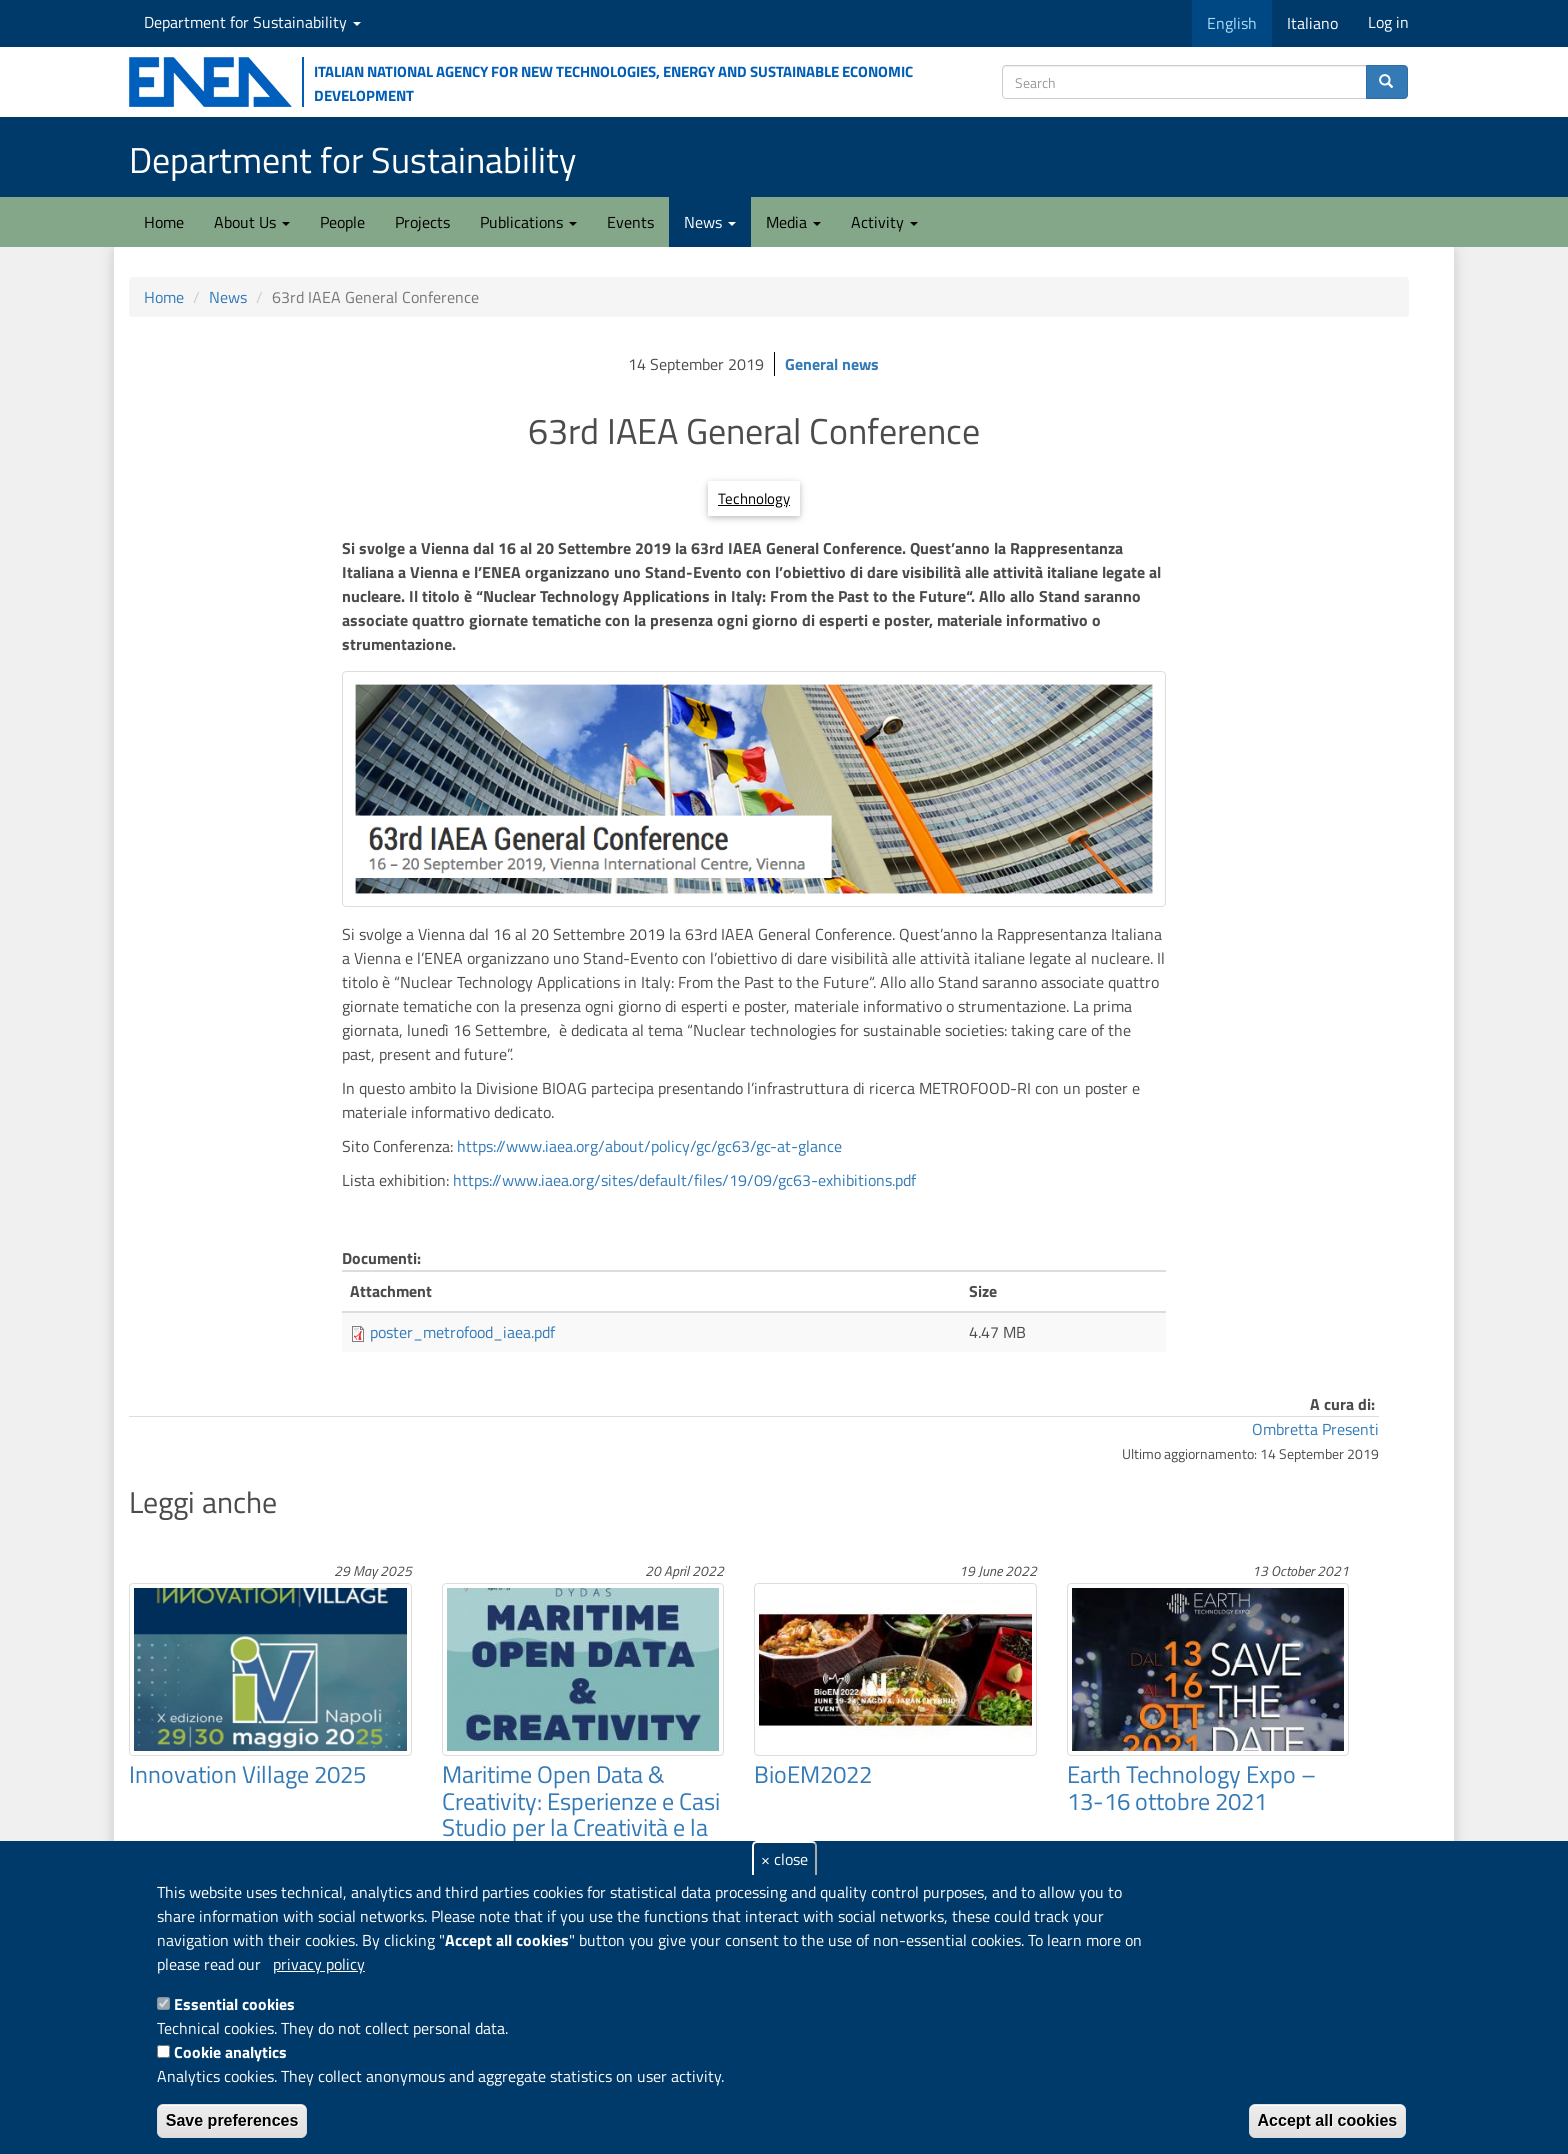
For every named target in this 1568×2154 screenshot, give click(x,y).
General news (832, 364)
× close (784, 1859)
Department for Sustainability (252, 22)
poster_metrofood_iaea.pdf (462, 1332)
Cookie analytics (230, 2052)
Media (793, 222)
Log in (1388, 22)
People (342, 222)
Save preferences (232, 2120)
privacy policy (319, 1964)
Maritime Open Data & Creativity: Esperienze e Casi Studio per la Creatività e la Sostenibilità (581, 1813)
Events (630, 222)
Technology (754, 498)
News (710, 222)
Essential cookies (234, 2004)
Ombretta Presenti (1315, 1429)
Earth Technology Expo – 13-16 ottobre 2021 (1191, 1787)
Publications (528, 222)
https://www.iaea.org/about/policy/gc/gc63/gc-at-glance (649, 1146)
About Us (252, 222)
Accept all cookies (1328, 2120)
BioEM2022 (813, 1774)
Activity (884, 222)
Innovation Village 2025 (247, 1774)
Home (164, 222)
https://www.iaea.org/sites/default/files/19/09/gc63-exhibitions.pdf (684, 1180)
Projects (422, 222)
